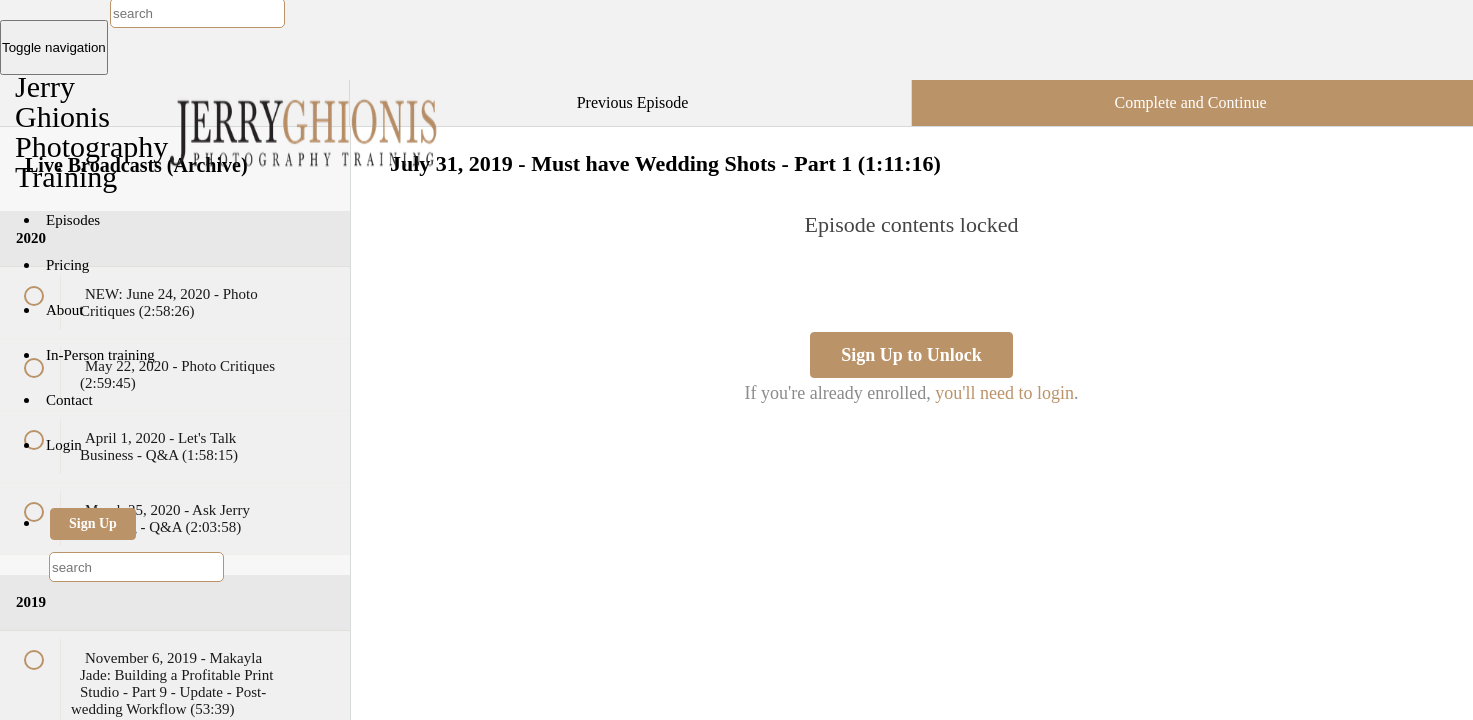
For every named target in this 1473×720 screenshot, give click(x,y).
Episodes (73, 220)
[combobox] (136, 567)
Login (64, 445)
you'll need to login (1004, 393)
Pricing (67, 265)
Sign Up (93, 523)
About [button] (66, 310)
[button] (314, 90)
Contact (69, 400)
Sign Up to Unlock (911, 355)
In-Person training (100, 355)
